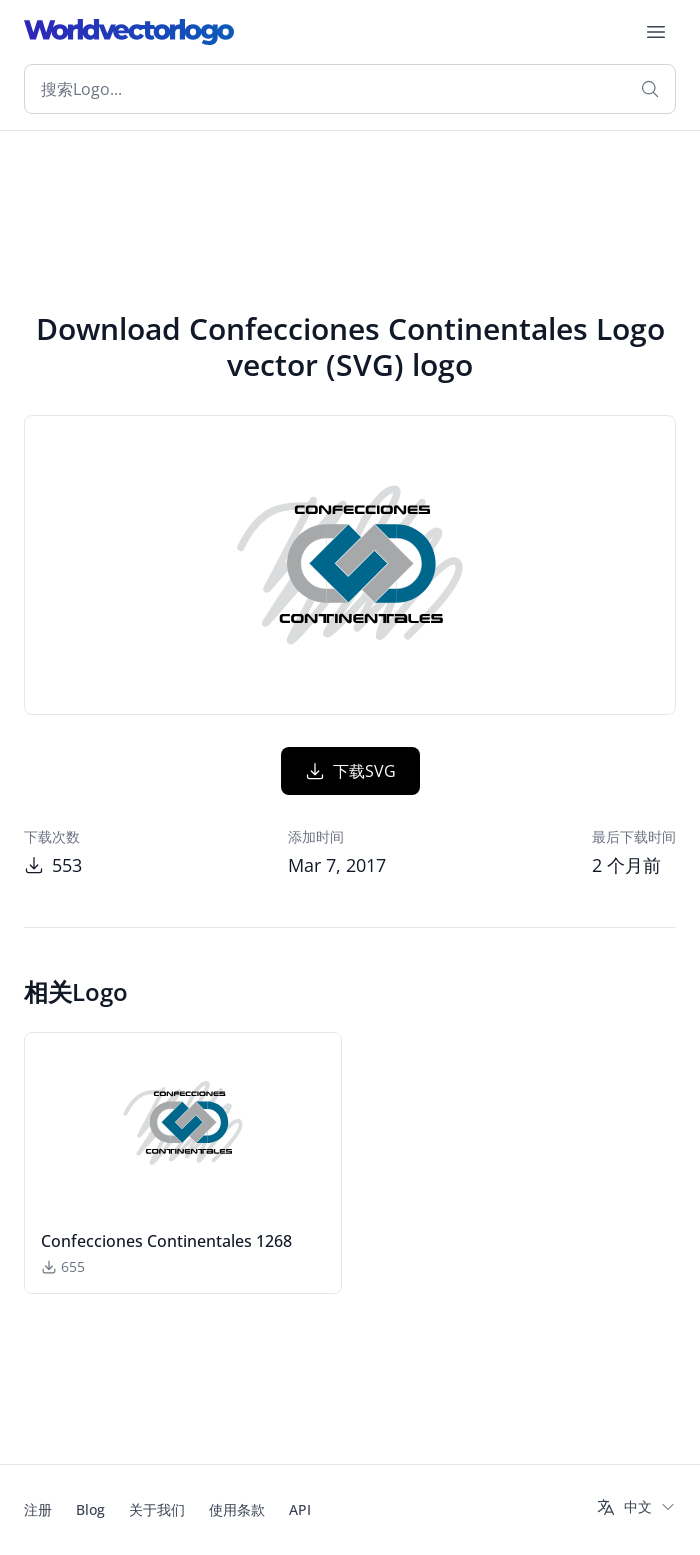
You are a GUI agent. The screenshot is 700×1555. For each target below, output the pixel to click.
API (300, 1509)
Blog (90, 1509)
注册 (38, 1509)
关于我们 (157, 1509)
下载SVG (350, 771)
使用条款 (237, 1509)
